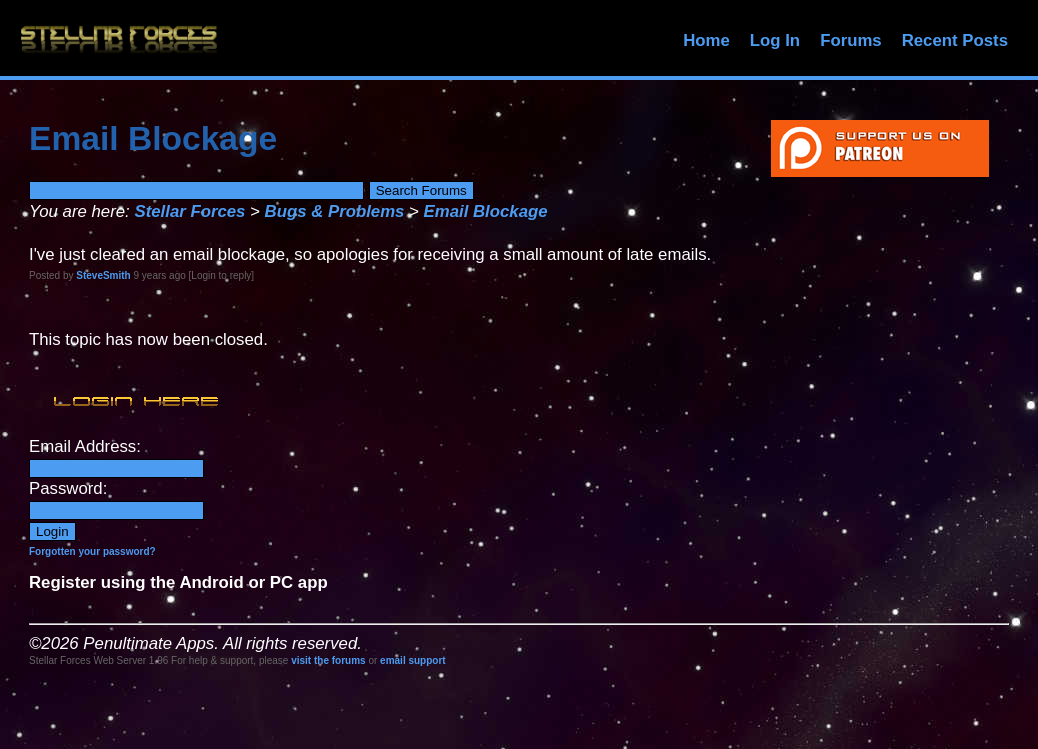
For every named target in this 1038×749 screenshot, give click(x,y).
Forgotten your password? (92, 551)
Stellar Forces (189, 211)
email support (413, 660)
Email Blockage (486, 211)
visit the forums (328, 660)
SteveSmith (103, 275)
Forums (851, 40)
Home (706, 40)
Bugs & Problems (335, 211)
